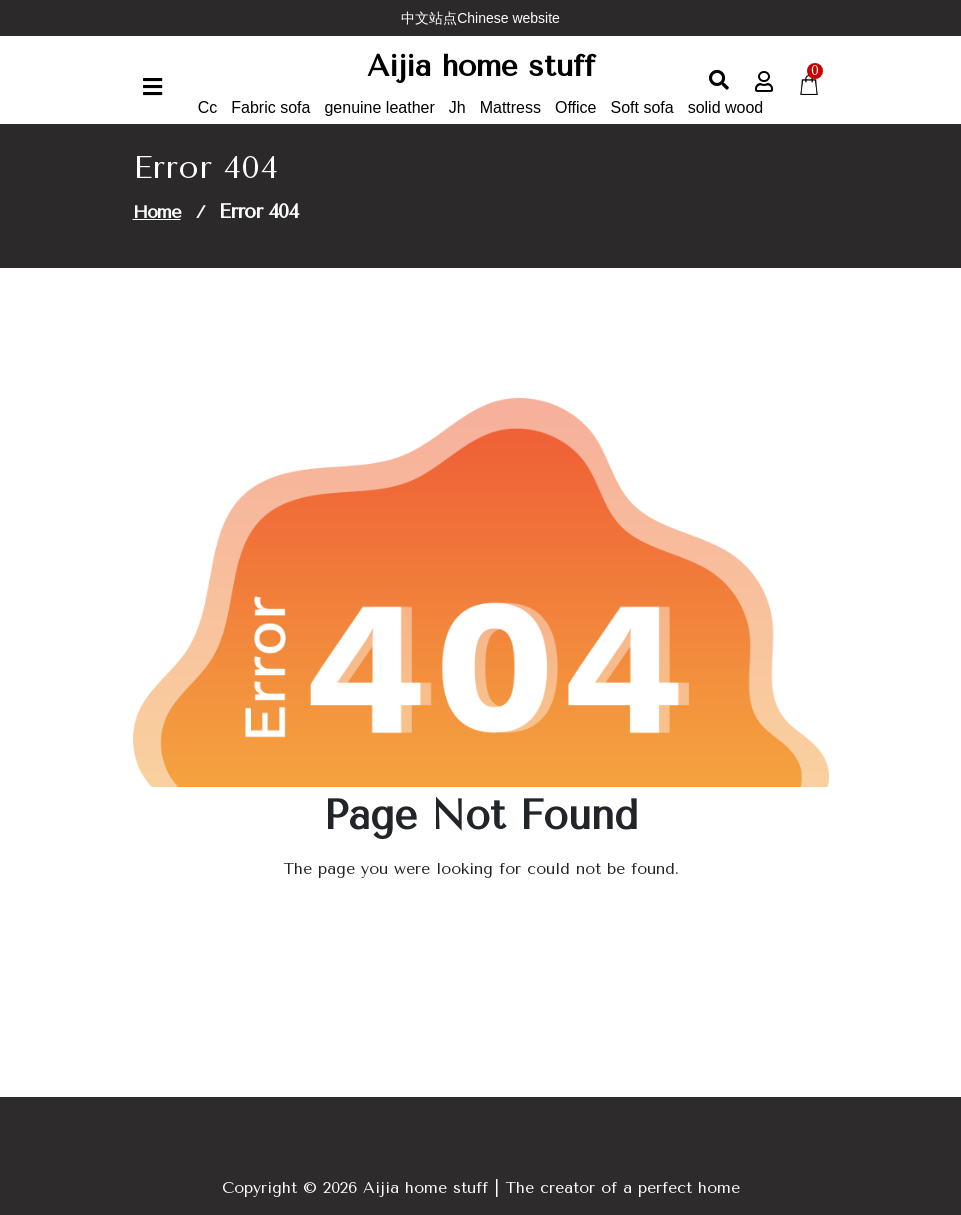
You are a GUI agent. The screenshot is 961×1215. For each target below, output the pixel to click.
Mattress (510, 107)
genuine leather (379, 107)
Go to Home (468, 924)
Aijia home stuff (481, 66)
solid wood (726, 107)
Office (576, 107)
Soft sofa (642, 107)
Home (157, 212)
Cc (208, 107)
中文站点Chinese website (480, 18)
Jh (457, 107)
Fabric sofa (270, 107)
